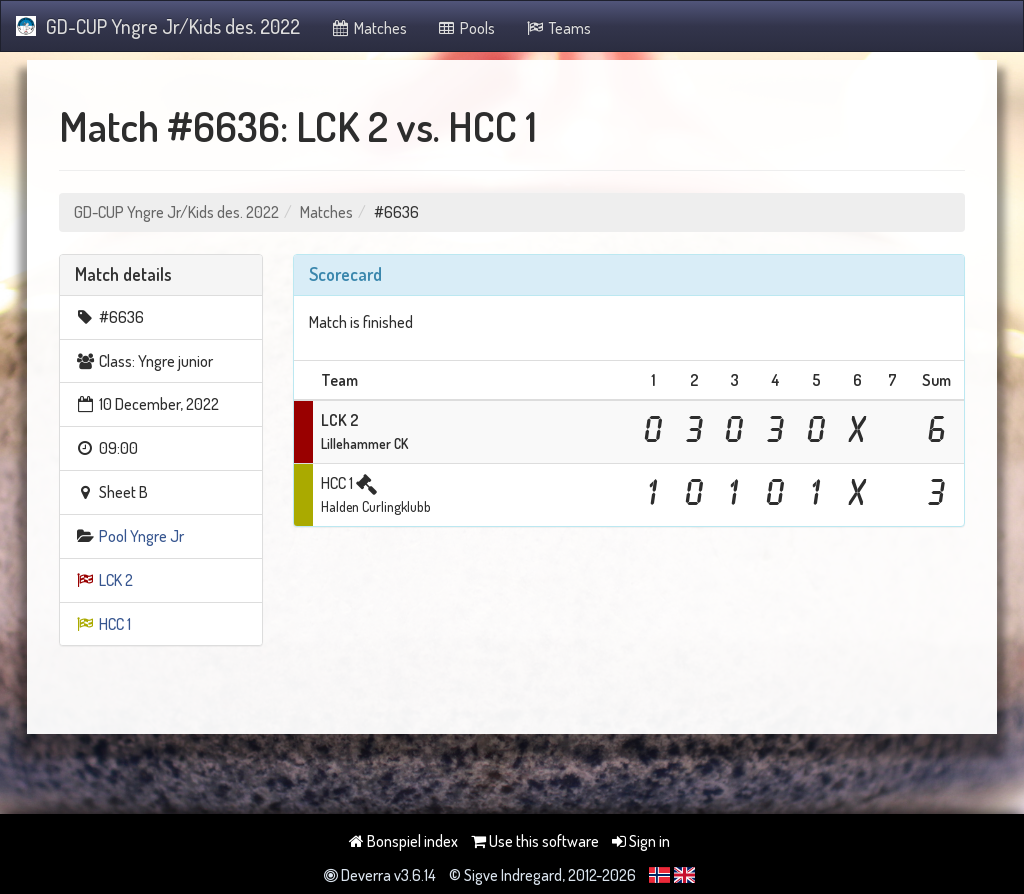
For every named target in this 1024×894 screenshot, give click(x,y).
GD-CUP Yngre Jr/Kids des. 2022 (158, 26)
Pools (466, 28)
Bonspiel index (403, 841)
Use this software (535, 841)
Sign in (641, 841)
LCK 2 (116, 580)
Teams (558, 28)
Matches (368, 28)
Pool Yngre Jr (141, 536)
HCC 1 (115, 624)
